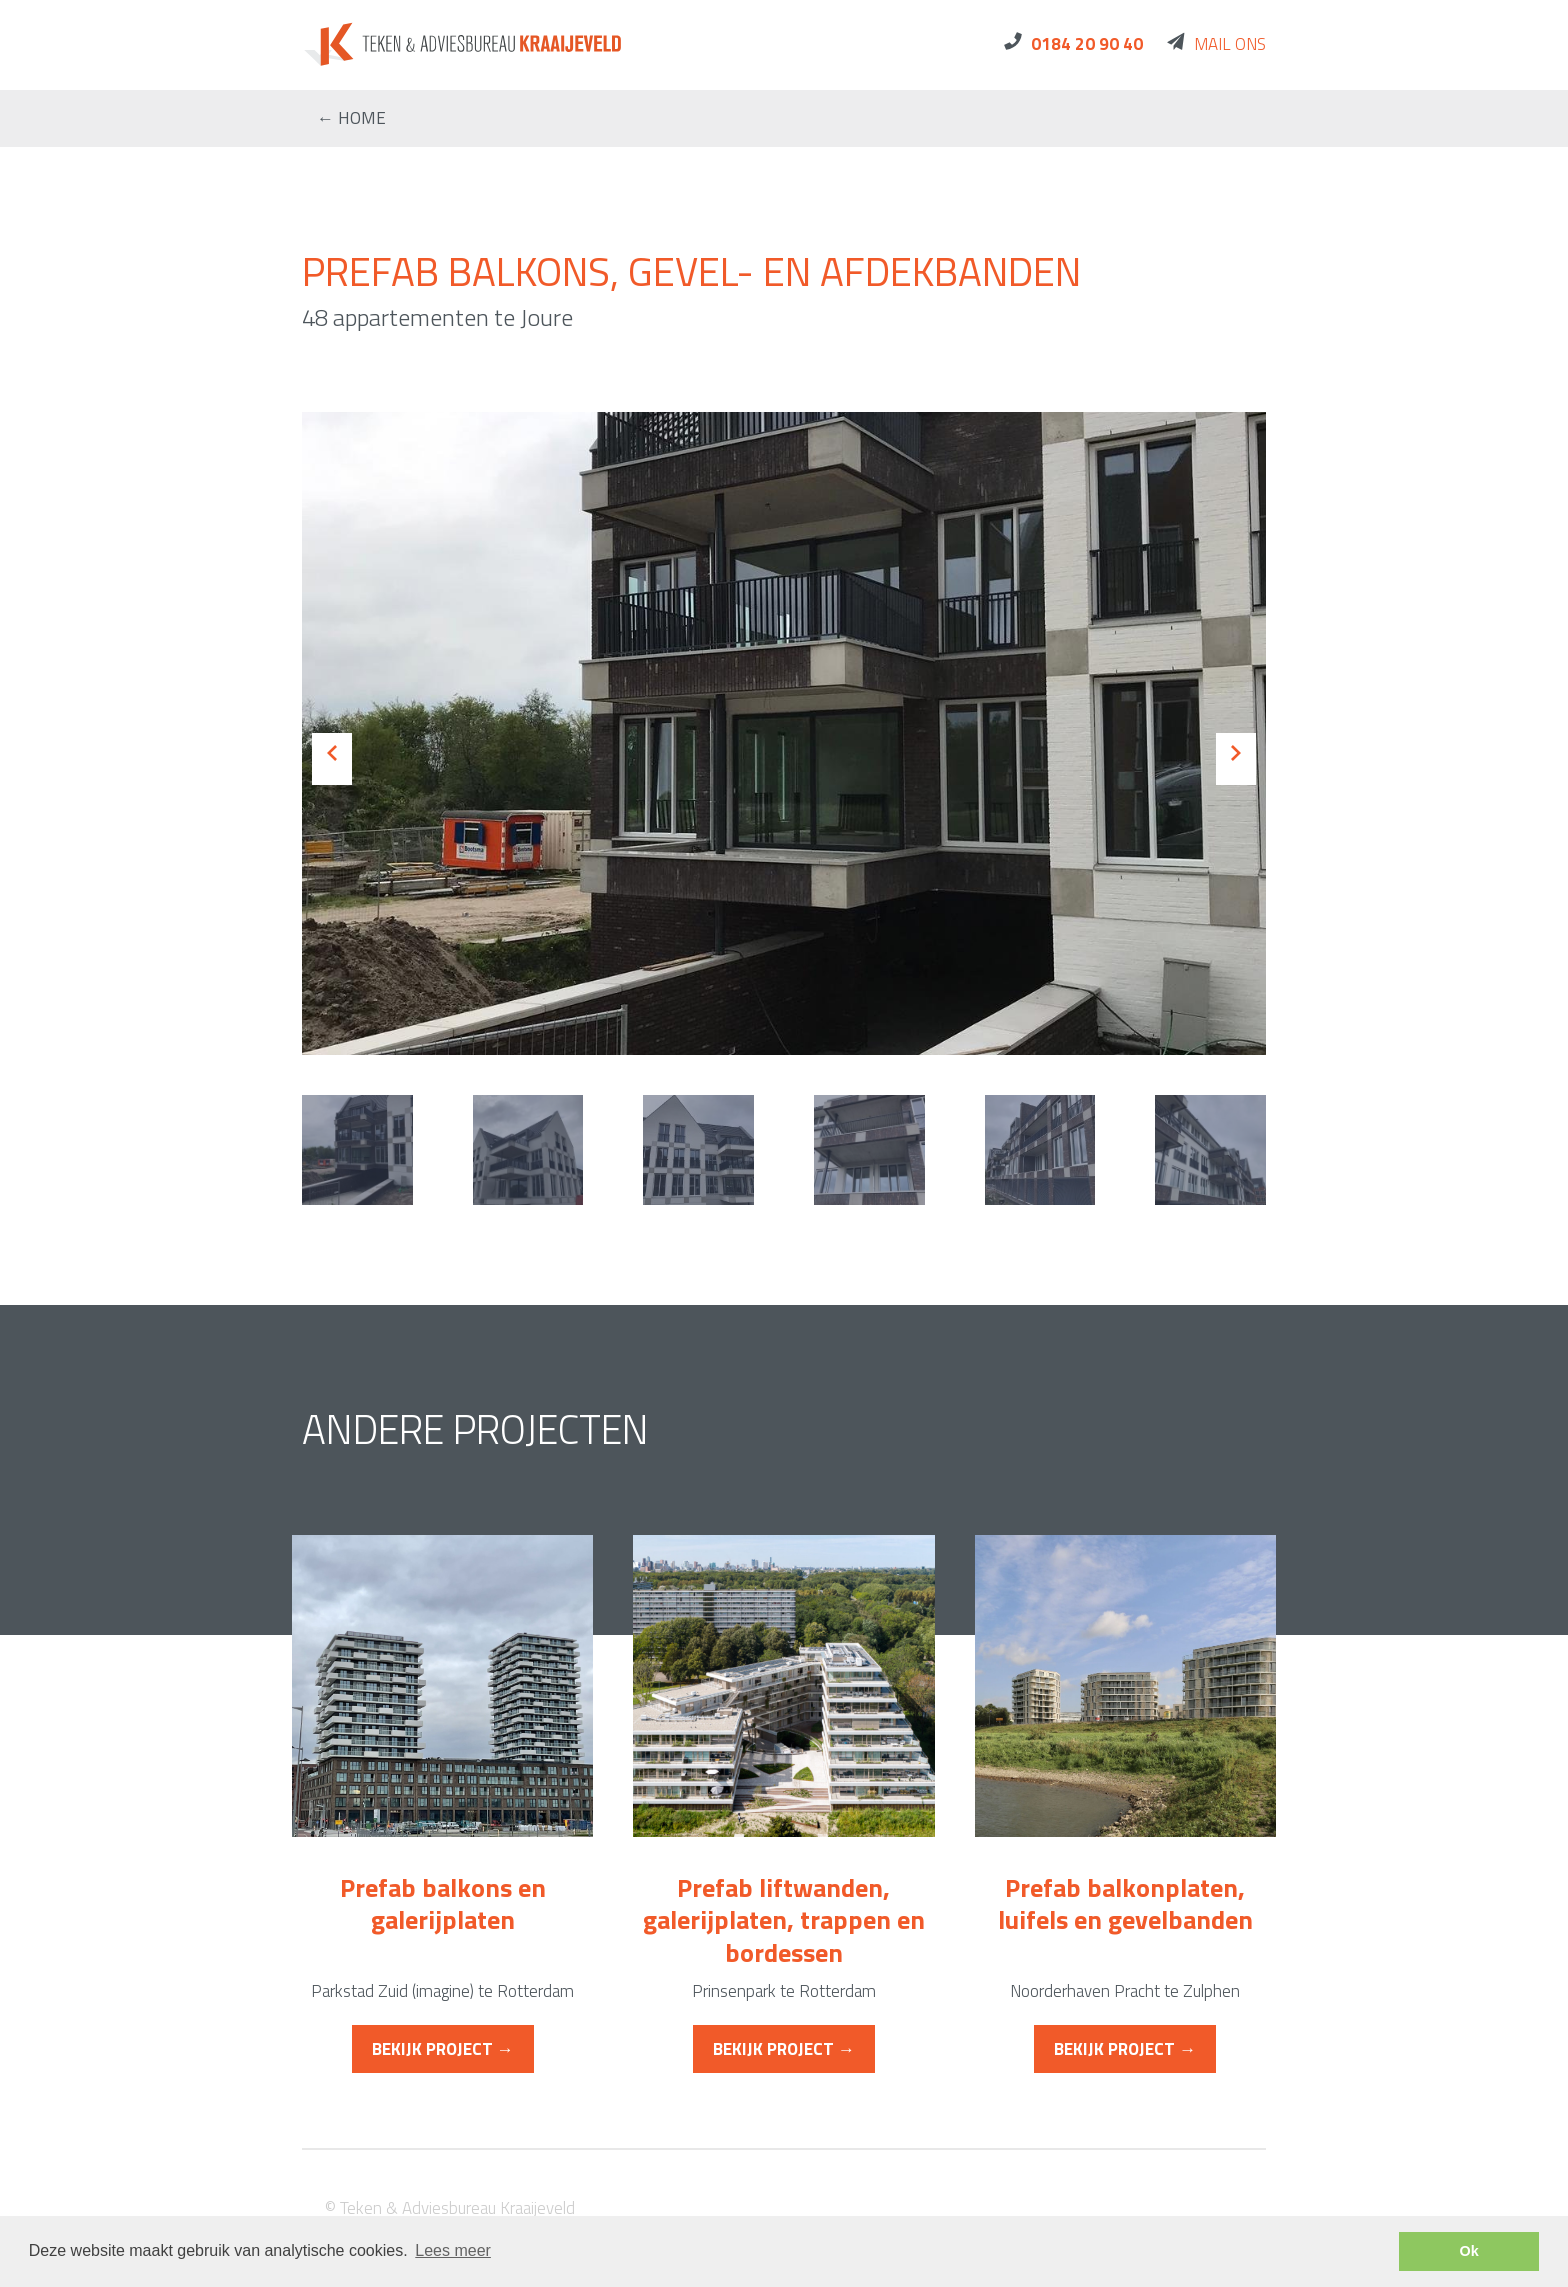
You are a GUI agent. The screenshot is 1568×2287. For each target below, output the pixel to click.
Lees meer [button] (453, 2250)
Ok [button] (1469, 2251)
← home (351, 118)
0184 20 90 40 (1087, 44)
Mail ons (1230, 44)
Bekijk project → (443, 2049)
